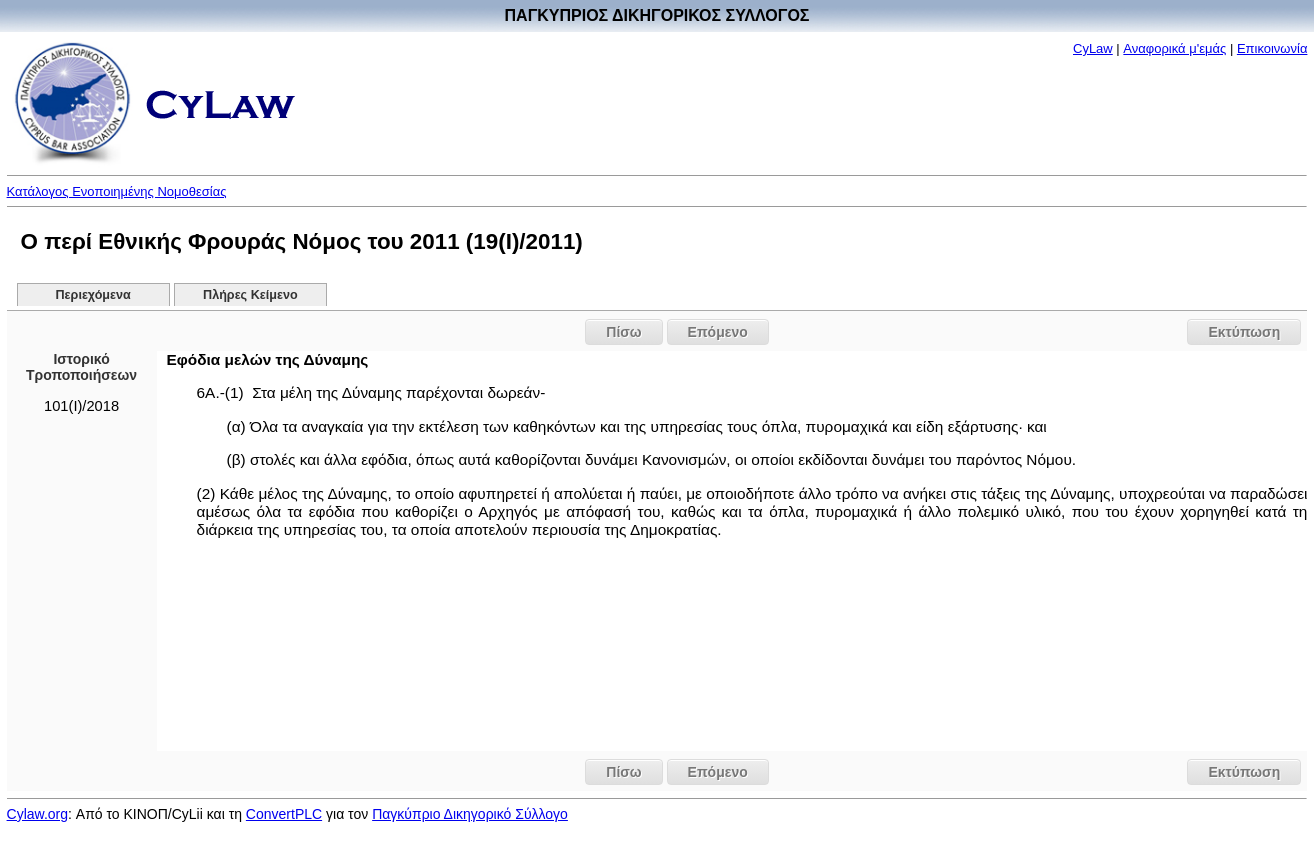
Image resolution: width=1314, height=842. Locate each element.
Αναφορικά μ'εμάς (1174, 48)
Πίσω (623, 332)
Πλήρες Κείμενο (250, 295)
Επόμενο (718, 332)
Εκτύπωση (1244, 332)
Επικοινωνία (1272, 48)
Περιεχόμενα (93, 295)
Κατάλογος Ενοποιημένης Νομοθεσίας (117, 191)
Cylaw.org (37, 814)
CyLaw (1093, 48)
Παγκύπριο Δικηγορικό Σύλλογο (470, 814)
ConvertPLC (284, 814)
